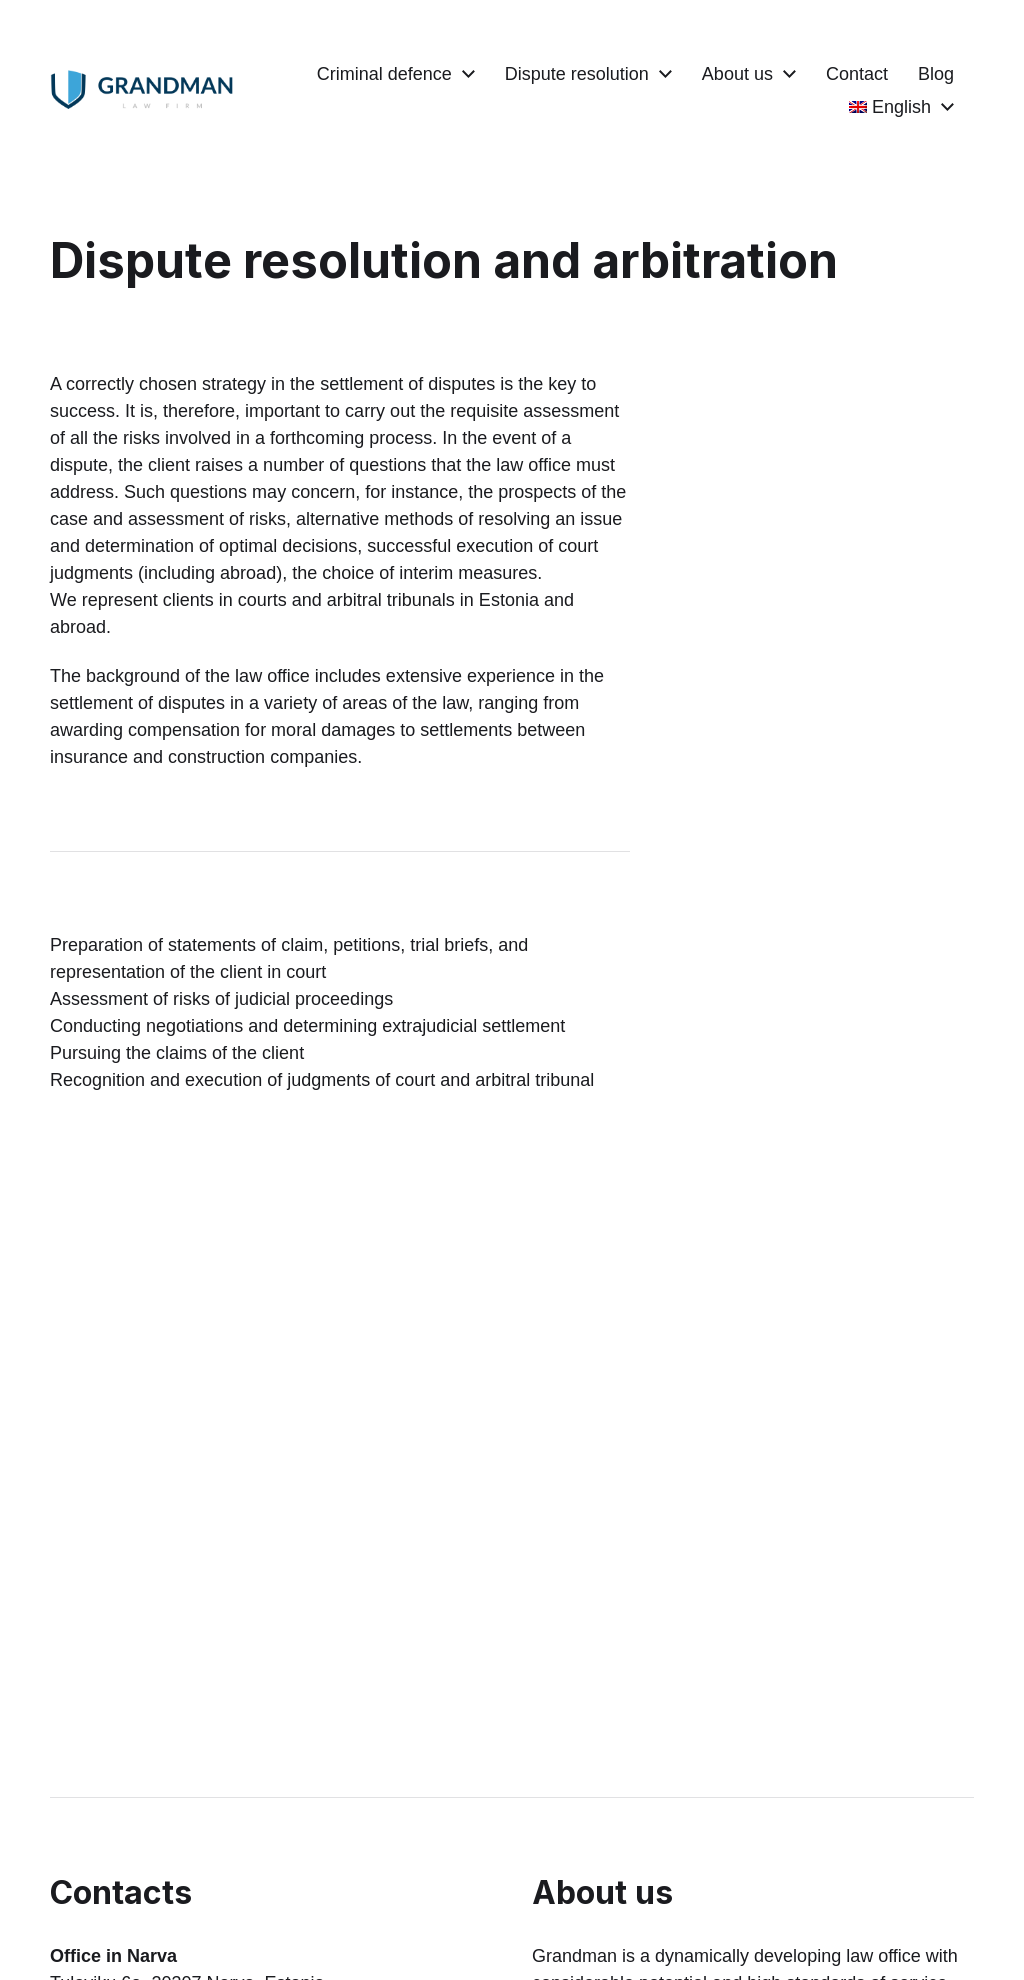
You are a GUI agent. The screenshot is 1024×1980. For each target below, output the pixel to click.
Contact (923, 74)
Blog (801, 107)
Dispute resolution (643, 74)
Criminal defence (450, 74)
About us (803, 74)
